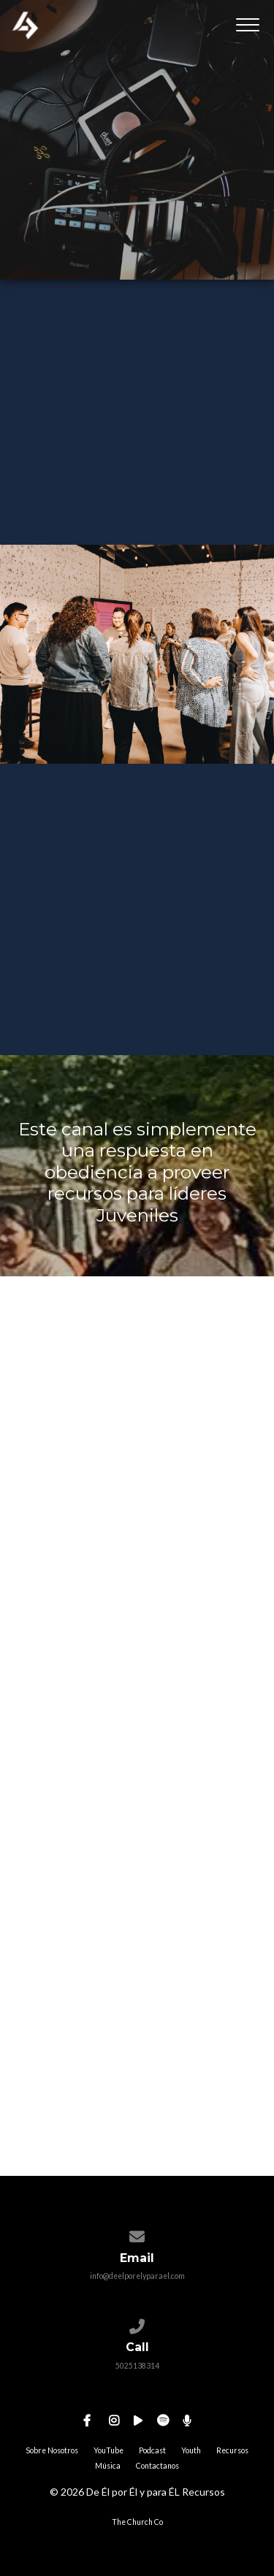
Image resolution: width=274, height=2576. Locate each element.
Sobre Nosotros (52, 2450)
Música (108, 2465)
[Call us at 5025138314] (137, 2323)
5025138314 (137, 2365)
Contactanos (157, 2465)
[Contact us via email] (137, 2233)
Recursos (232, 2450)
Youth (191, 2450)
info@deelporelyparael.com (137, 2276)
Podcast (152, 2450)
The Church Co (137, 2522)
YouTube (108, 2450)
